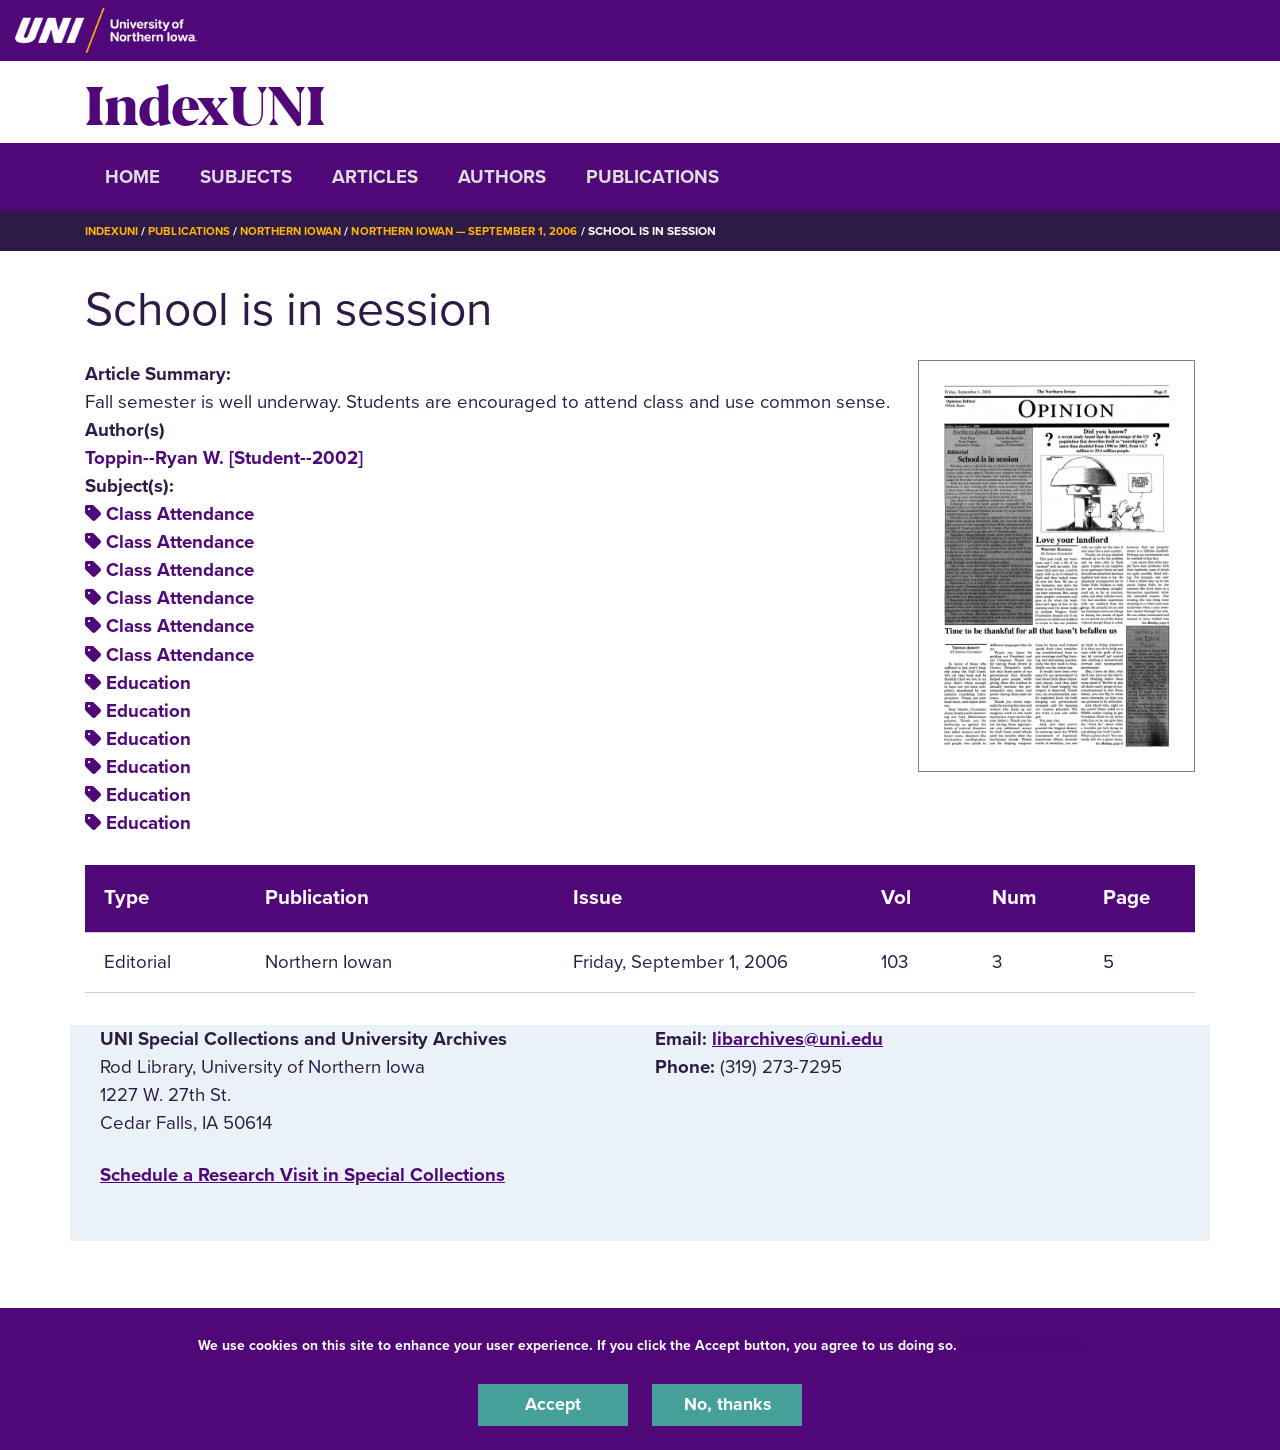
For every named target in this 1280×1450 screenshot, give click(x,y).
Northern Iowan (300, 231)
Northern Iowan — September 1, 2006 (482, 231)
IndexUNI (205, 102)
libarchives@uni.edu (797, 1038)
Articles (375, 177)
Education (148, 682)
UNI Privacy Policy (1024, 1343)
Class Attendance (180, 514)
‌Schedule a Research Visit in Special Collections (302, 1174)
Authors (502, 177)
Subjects (246, 177)
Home (132, 177)
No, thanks (727, 1404)
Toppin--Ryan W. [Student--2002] (224, 457)
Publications (652, 177)
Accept (553, 1404)
